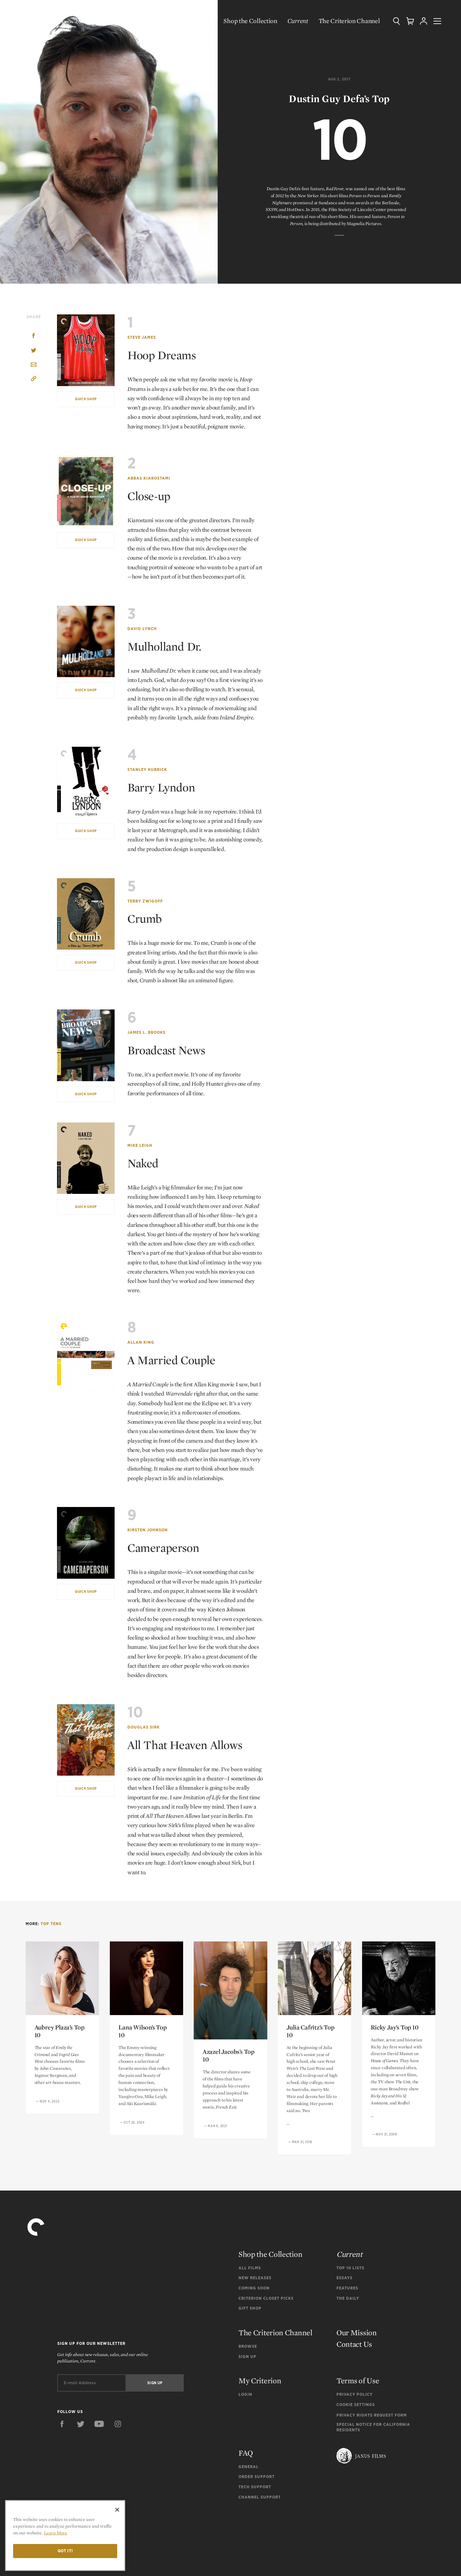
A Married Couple (174, 1360)
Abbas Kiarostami (148, 478)
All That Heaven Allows (189, 1745)
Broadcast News (169, 1050)
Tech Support (255, 2486)
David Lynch (142, 628)
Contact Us (354, 2344)
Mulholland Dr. (167, 646)
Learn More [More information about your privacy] (55, 2533)
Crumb (146, 918)
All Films (250, 2267)
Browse (248, 2346)
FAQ (246, 2453)
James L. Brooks (146, 1032)
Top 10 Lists (350, 2267)
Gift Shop (250, 2308)
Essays (344, 2277)
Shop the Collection (244, 21)
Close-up (150, 496)
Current (291, 21)
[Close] (117, 2510)
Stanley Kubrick (147, 769)
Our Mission (356, 2332)
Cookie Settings (355, 2404)
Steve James (141, 337)
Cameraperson (166, 1547)
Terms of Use (357, 2381)
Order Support (257, 2476)
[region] (65, 2535)
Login (245, 2394)
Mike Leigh (139, 1145)
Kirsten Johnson (147, 1529)
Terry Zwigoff (145, 901)
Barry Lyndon (163, 787)
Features (347, 2288)
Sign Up (247, 2356)
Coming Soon (254, 2288)
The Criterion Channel (343, 21)
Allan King (140, 1342)
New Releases (255, 2277)
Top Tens (51, 1923)
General (249, 2466)
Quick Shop (86, 399)
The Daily (347, 2298)
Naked (144, 1163)
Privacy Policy (354, 2394)
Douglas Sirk (143, 1727)
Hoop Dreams (164, 355)
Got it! (65, 2550)
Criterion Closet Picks (266, 2298)
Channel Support (260, 2497)
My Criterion (260, 2381)
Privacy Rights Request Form (371, 2415)
